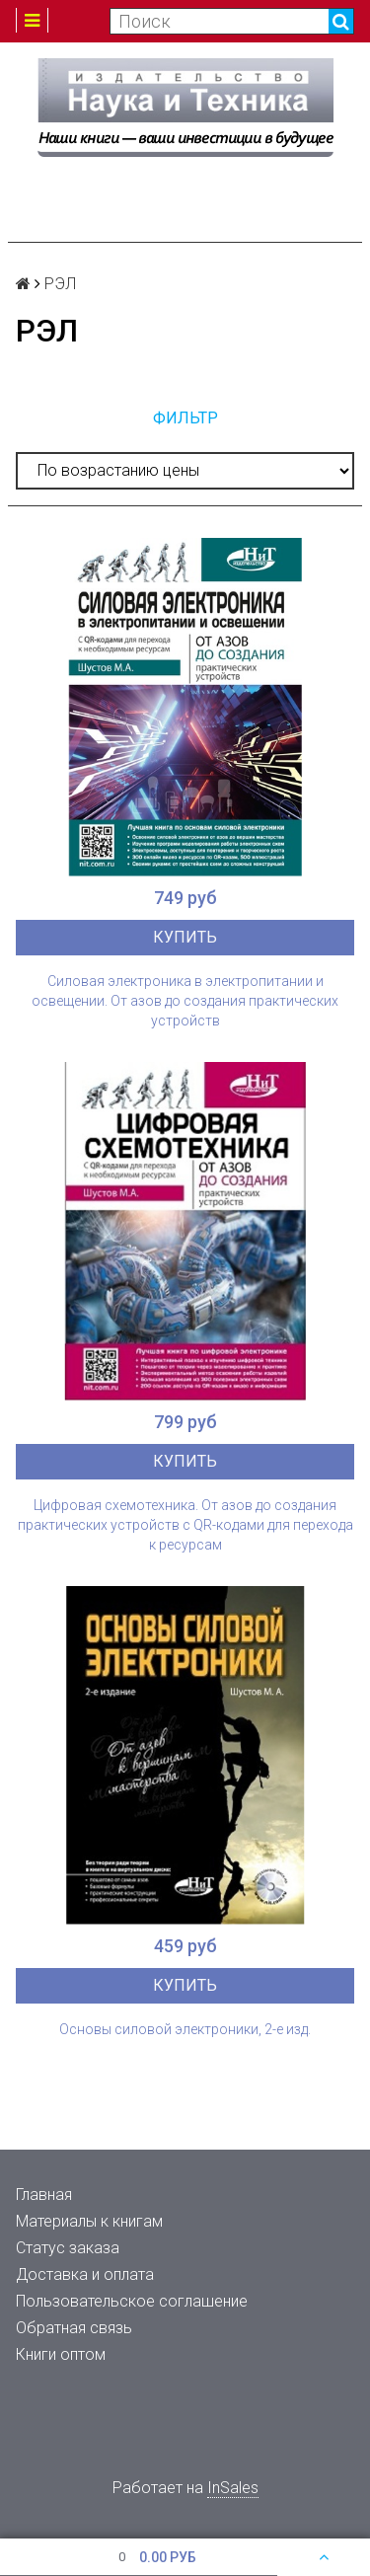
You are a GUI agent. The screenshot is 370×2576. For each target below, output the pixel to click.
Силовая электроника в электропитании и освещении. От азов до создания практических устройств (185, 1000)
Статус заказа (67, 2247)
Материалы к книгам (89, 2221)
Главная (44, 2194)
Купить (185, 937)
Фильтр (185, 418)
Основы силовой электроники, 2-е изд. (185, 2029)
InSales (233, 2487)
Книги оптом (61, 2354)
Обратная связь (74, 2327)
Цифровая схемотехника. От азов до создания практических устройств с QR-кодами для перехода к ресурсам (185, 1525)
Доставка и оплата (85, 2274)
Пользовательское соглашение (132, 2301)
